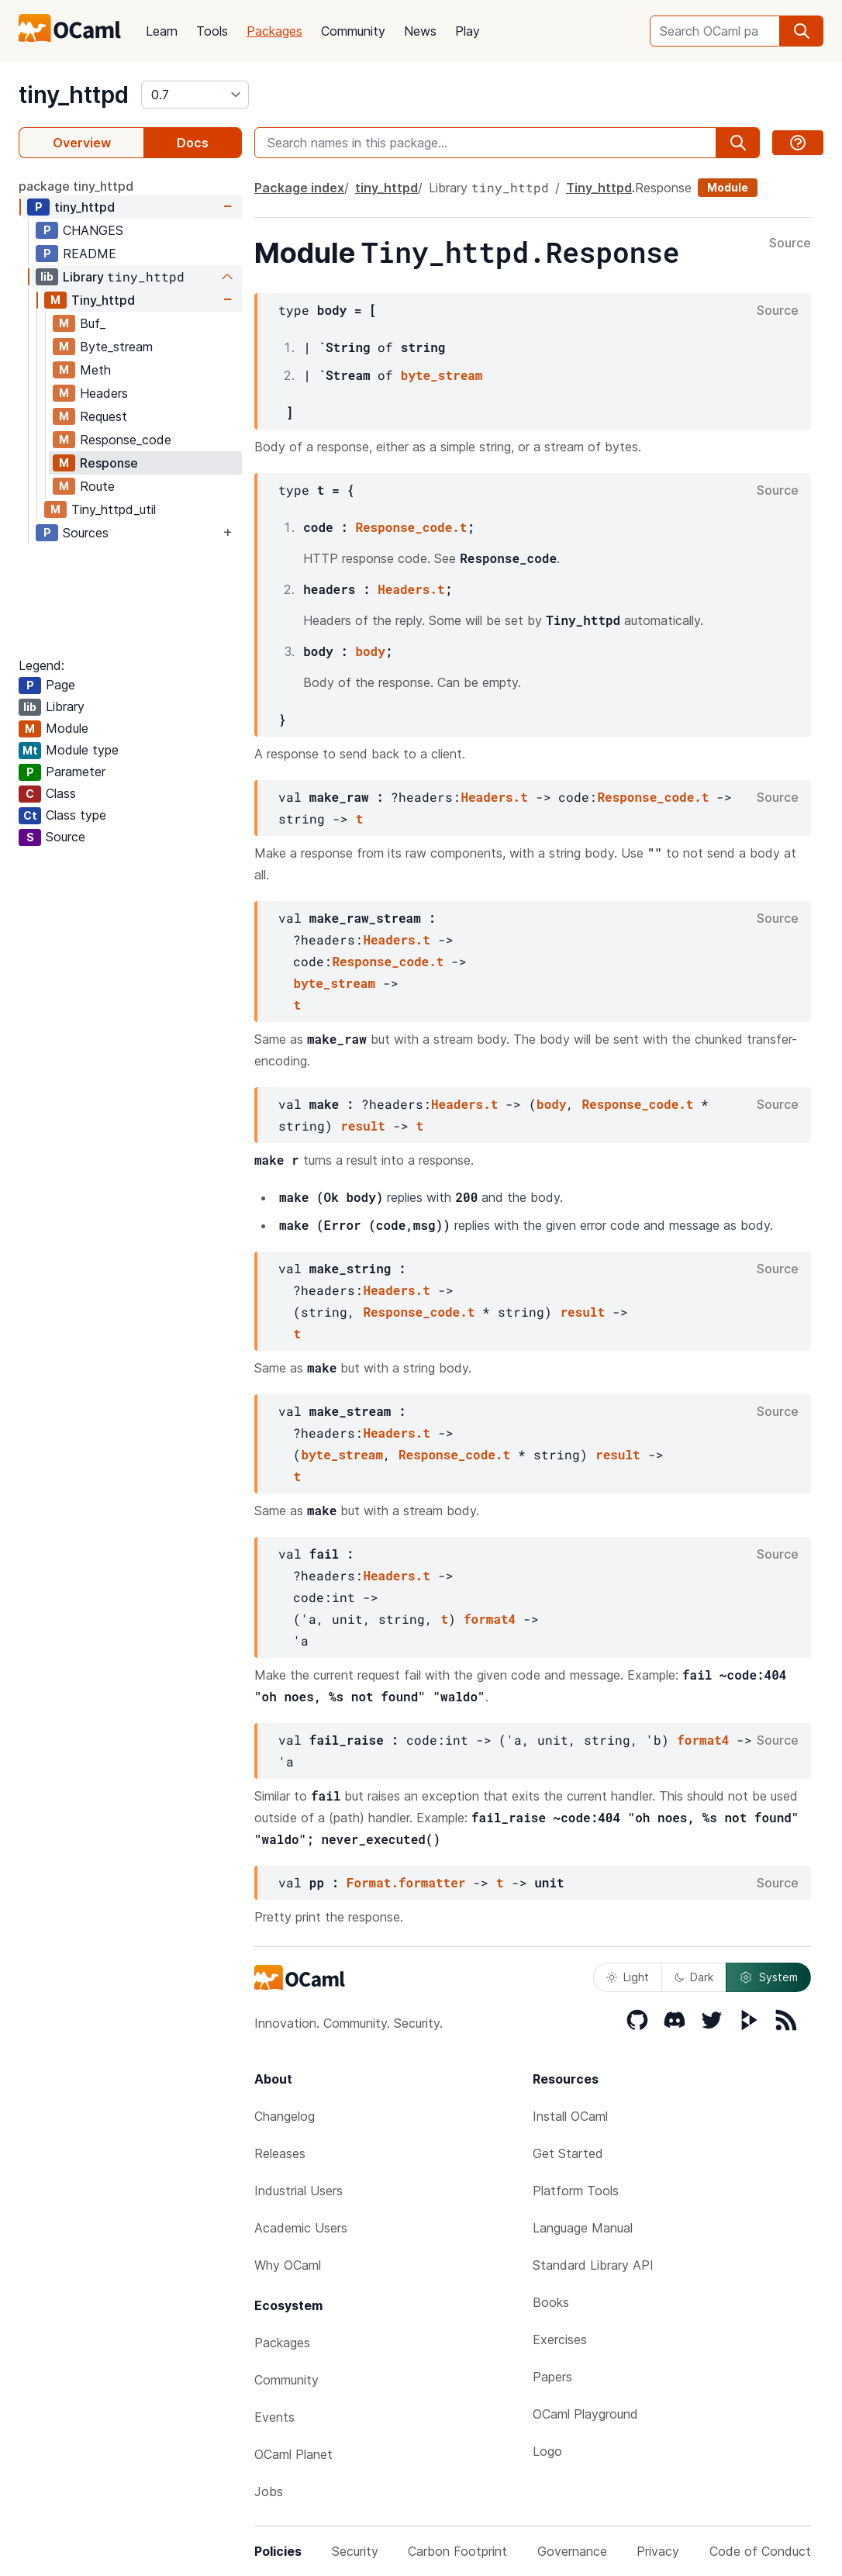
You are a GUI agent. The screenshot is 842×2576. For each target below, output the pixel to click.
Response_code (125, 439)
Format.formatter (406, 1882)
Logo (547, 2451)
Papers (552, 2376)
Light (627, 1977)
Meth (95, 370)
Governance (572, 2551)
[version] (195, 95)
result (362, 1125)
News (420, 31)
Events (274, 2417)
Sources (86, 532)
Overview (82, 142)
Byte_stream (116, 346)
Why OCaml (287, 2265)
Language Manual (583, 2228)
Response (109, 463)
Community (353, 31)
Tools (212, 31)
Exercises (560, 2339)
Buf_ (92, 323)
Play (467, 31)
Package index (299, 187)
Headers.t (411, 589)
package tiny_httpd (76, 186)
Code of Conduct (760, 2551)
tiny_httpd (74, 95)
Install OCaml (570, 2116)
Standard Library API (593, 2265)
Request (103, 416)
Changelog (284, 2116)
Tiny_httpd (103, 300)
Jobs (268, 2491)
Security (355, 2551)
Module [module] (727, 187)
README (89, 253)
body (370, 651)
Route (97, 486)
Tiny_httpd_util (113, 509)
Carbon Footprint (457, 2551)
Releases (279, 2153)
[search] (801, 31)
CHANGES (93, 230)
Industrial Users (298, 2190)
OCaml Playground (585, 2414)
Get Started (568, 2153)
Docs (193, 142)
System (768, 1977)
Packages (274, 31)
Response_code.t (411, 527)
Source (790, 243)
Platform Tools (576, 2190)
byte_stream (442, 375)
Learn (162, 31)
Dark (694, 1977)
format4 (490, 1619)
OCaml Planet (293, 2454)
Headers (104, 393)
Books (551, 2302)
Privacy (658, 2551)
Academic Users (300, 2228)
